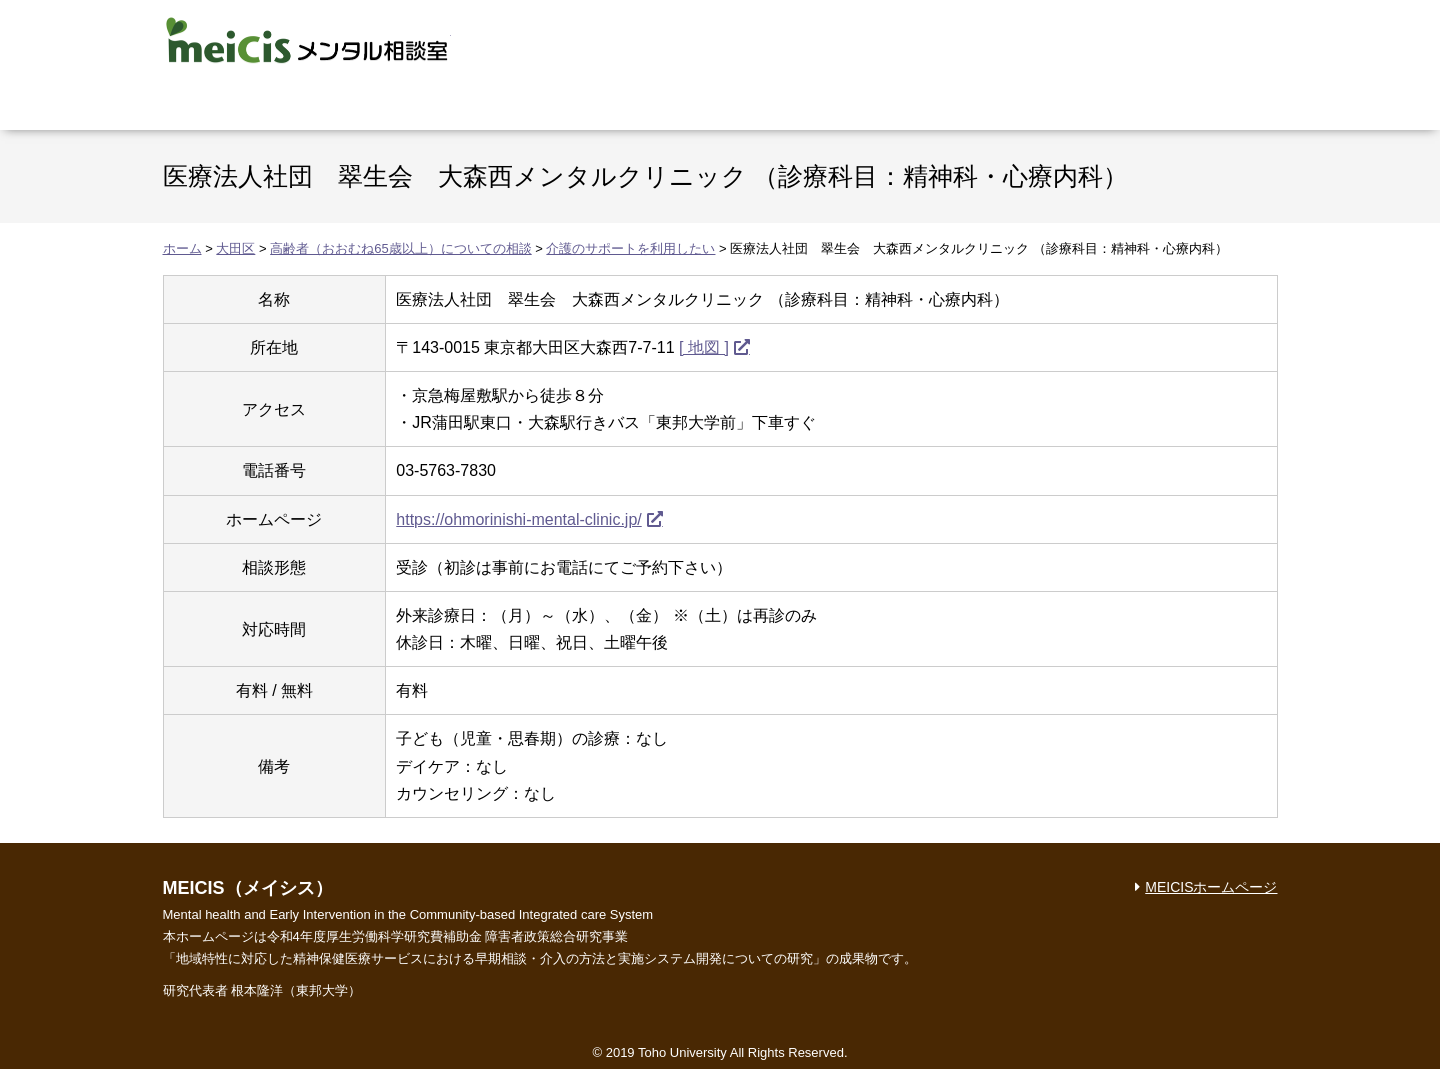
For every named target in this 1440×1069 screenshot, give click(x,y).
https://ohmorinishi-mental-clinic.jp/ (518, 519)
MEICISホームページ (1211, 887)
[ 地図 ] (704, 347)
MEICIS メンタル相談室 (307, 40)
